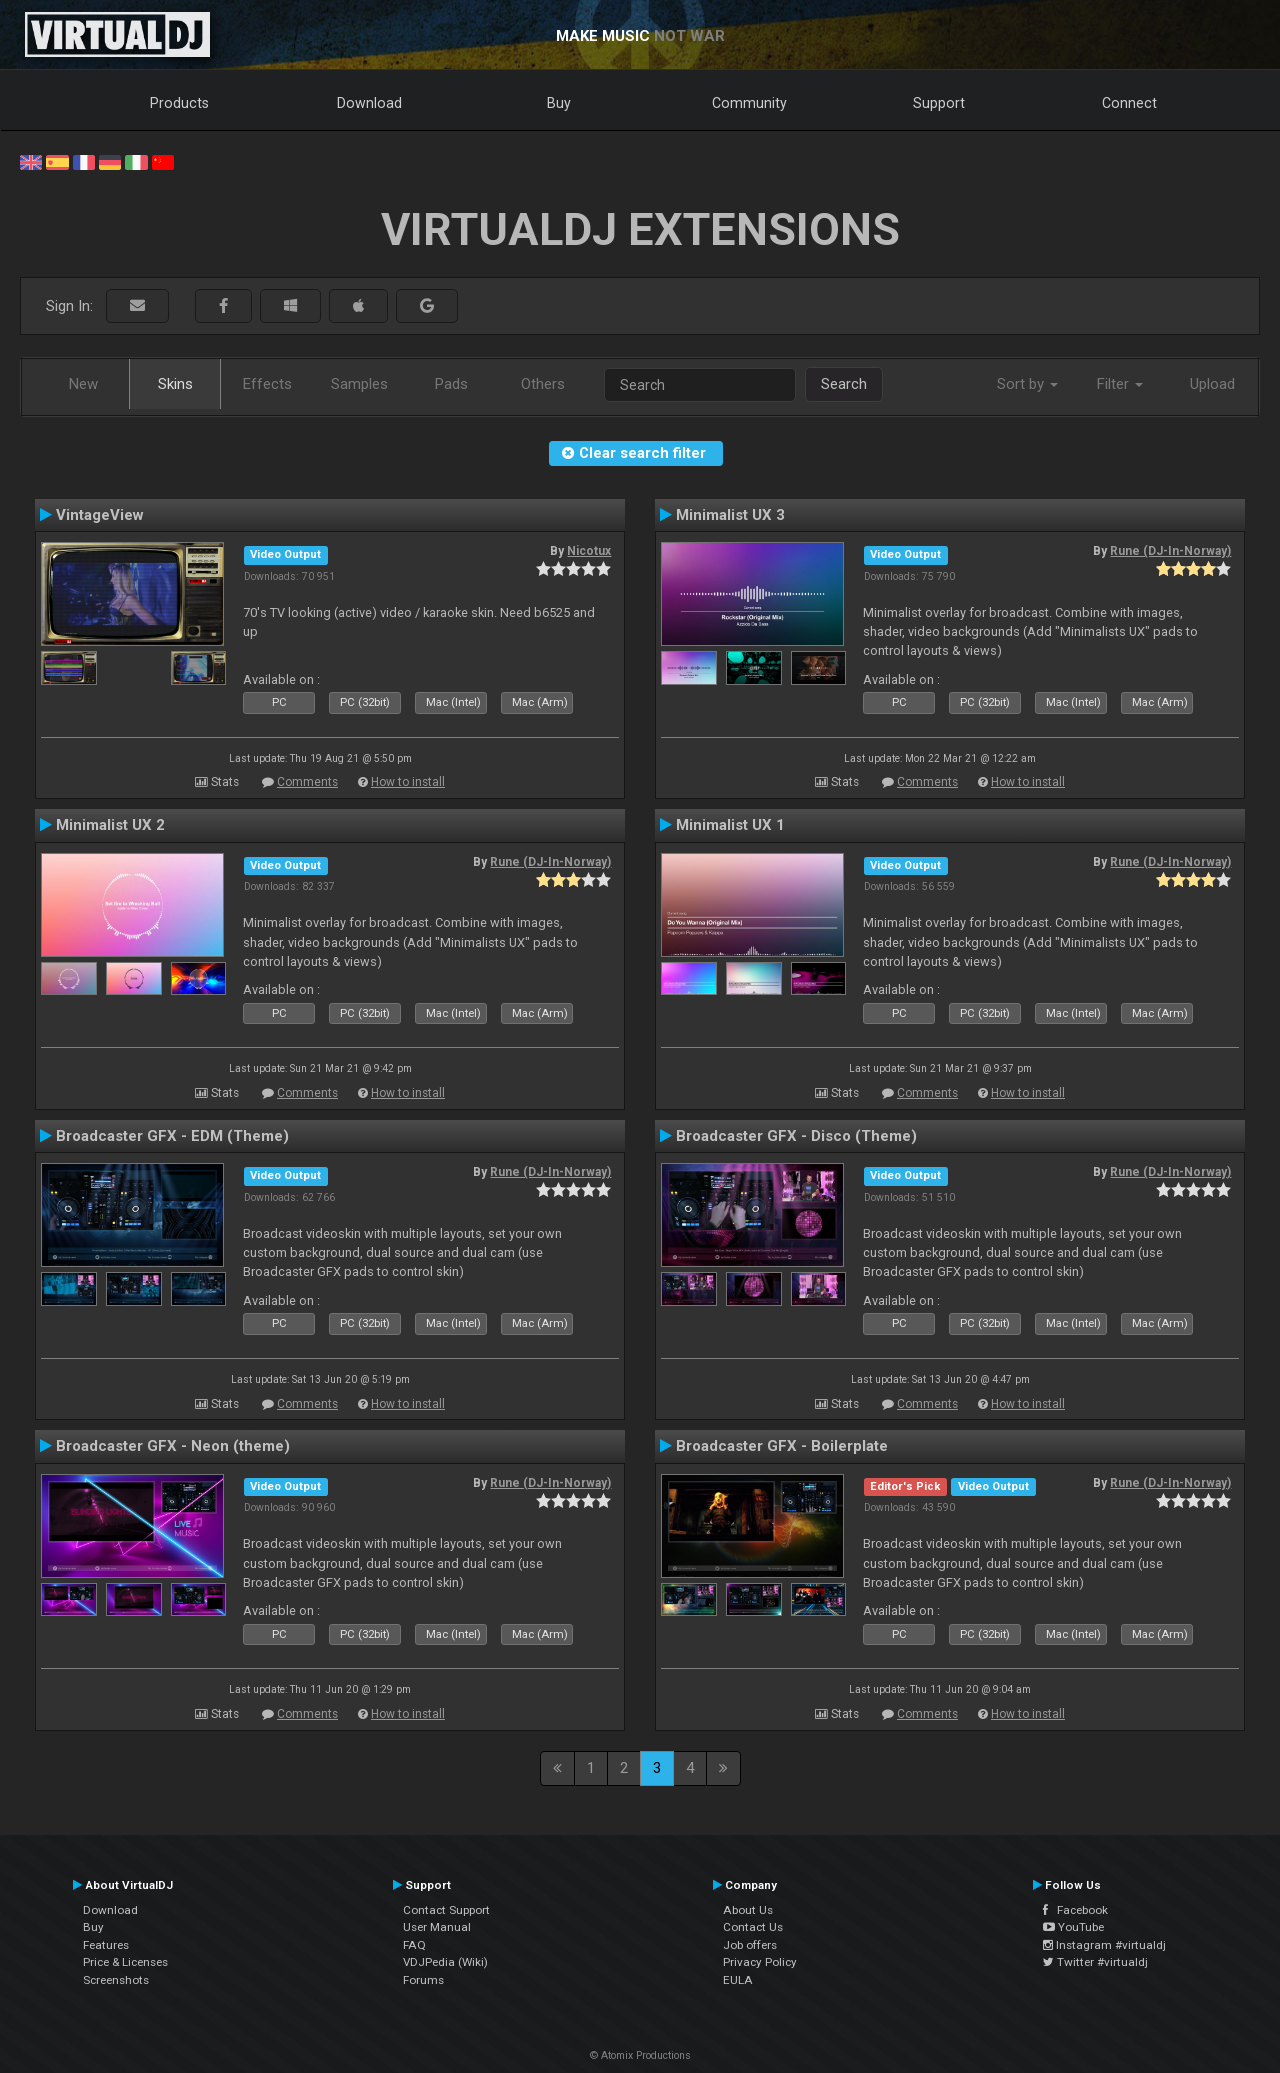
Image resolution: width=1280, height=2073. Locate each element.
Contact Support (446, 1910)
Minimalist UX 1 (730, 825)
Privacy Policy (760, 1962)
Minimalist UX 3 (730, 515)
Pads (451, 384)
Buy (559, 103)
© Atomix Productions (640, 2055)
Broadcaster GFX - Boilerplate (782, 1446)
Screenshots (116, 1980)
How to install (408, 782)
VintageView (100, 515)
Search (844, 384)
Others (543, 384)
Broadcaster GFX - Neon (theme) (173, 1446)
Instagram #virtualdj (1104, 1945)
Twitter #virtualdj (1095, 1962)
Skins (175, 384)
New (83, 384)
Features (106, 1945)
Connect (1129, 103)
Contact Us (753, 1927)
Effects (267, 384)
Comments (307, 782)
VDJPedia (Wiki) (445, 1962)
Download (369, 103)
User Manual (437, 1927)
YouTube (1073, 1927)
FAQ (414, 1945)
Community (749, 103)
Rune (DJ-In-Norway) (1170, 551)
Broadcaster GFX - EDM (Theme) (172, 1136)
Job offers (750, 1945)
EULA (738, 1980)
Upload (1212, 384)
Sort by (1027, 384)
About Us (748, 1910)
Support (939, 103)
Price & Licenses (125, 1962)
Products (179, 103)
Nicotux (589, 551)
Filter (1120, 384)
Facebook (1075, 1910)
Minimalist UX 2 (110, 825)
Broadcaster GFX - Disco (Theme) (796, 1136)
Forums (423, 1980)
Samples (359, 384)
